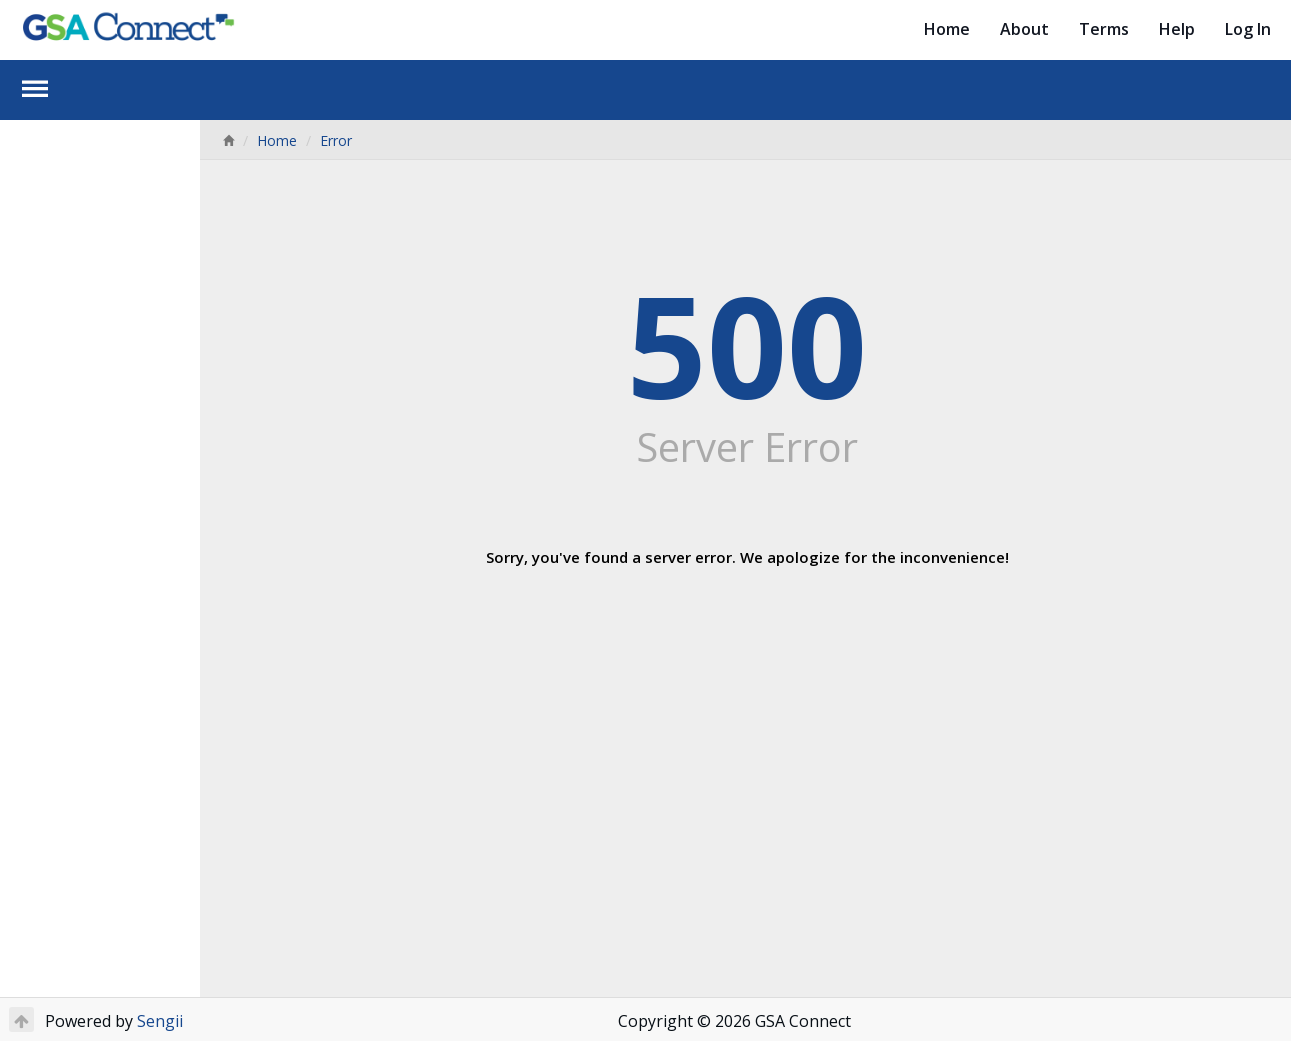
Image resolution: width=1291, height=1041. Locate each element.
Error (336, 140)
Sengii (160, 1021)
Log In (1248, 29)
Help (1177, 29)
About (1024, 29)
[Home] (228, 140)
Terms (1104, 29)
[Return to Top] (21, 1019)
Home (947, 29)
